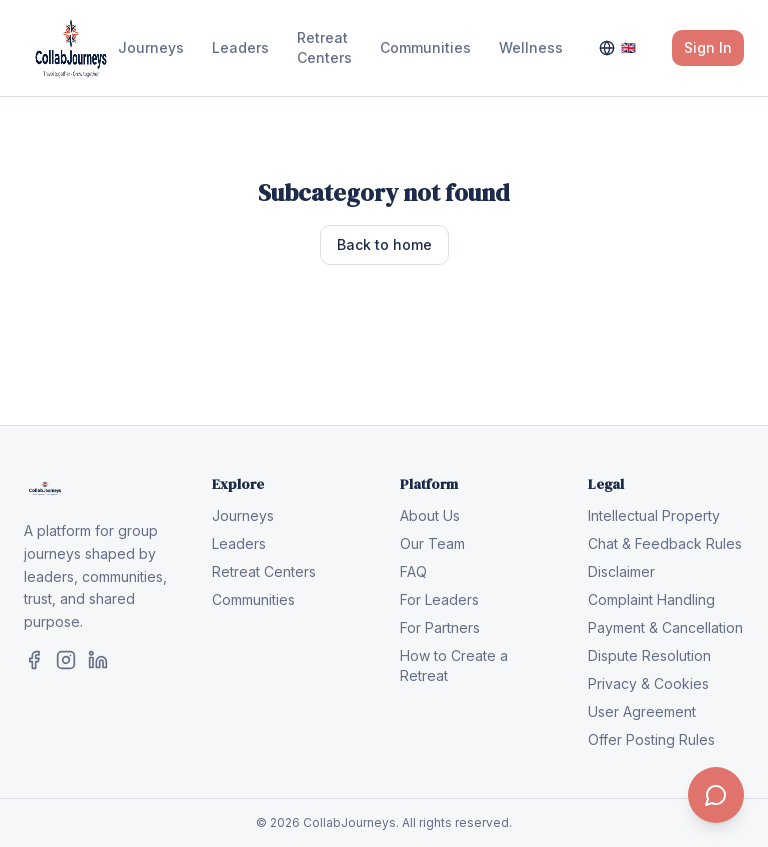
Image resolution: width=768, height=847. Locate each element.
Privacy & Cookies (648, 683)
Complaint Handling (651, 599)
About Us (430, 515)
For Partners (440, 627)
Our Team (432, 543)
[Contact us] (716, 795)
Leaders (240, 47)
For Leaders (439, 599)
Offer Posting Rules (651, 739)
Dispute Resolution (649, 655)
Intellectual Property (654, 515)
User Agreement (642, 711)
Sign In (708, 47)
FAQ (413, 571)
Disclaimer (621, 571)
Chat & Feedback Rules (665, 543)
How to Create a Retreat (454, 665)
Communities (425, 47)
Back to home (384, 244)
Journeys (151, 47)
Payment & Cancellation (665, 627)
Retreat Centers (324, 47)
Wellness (531, 47)
